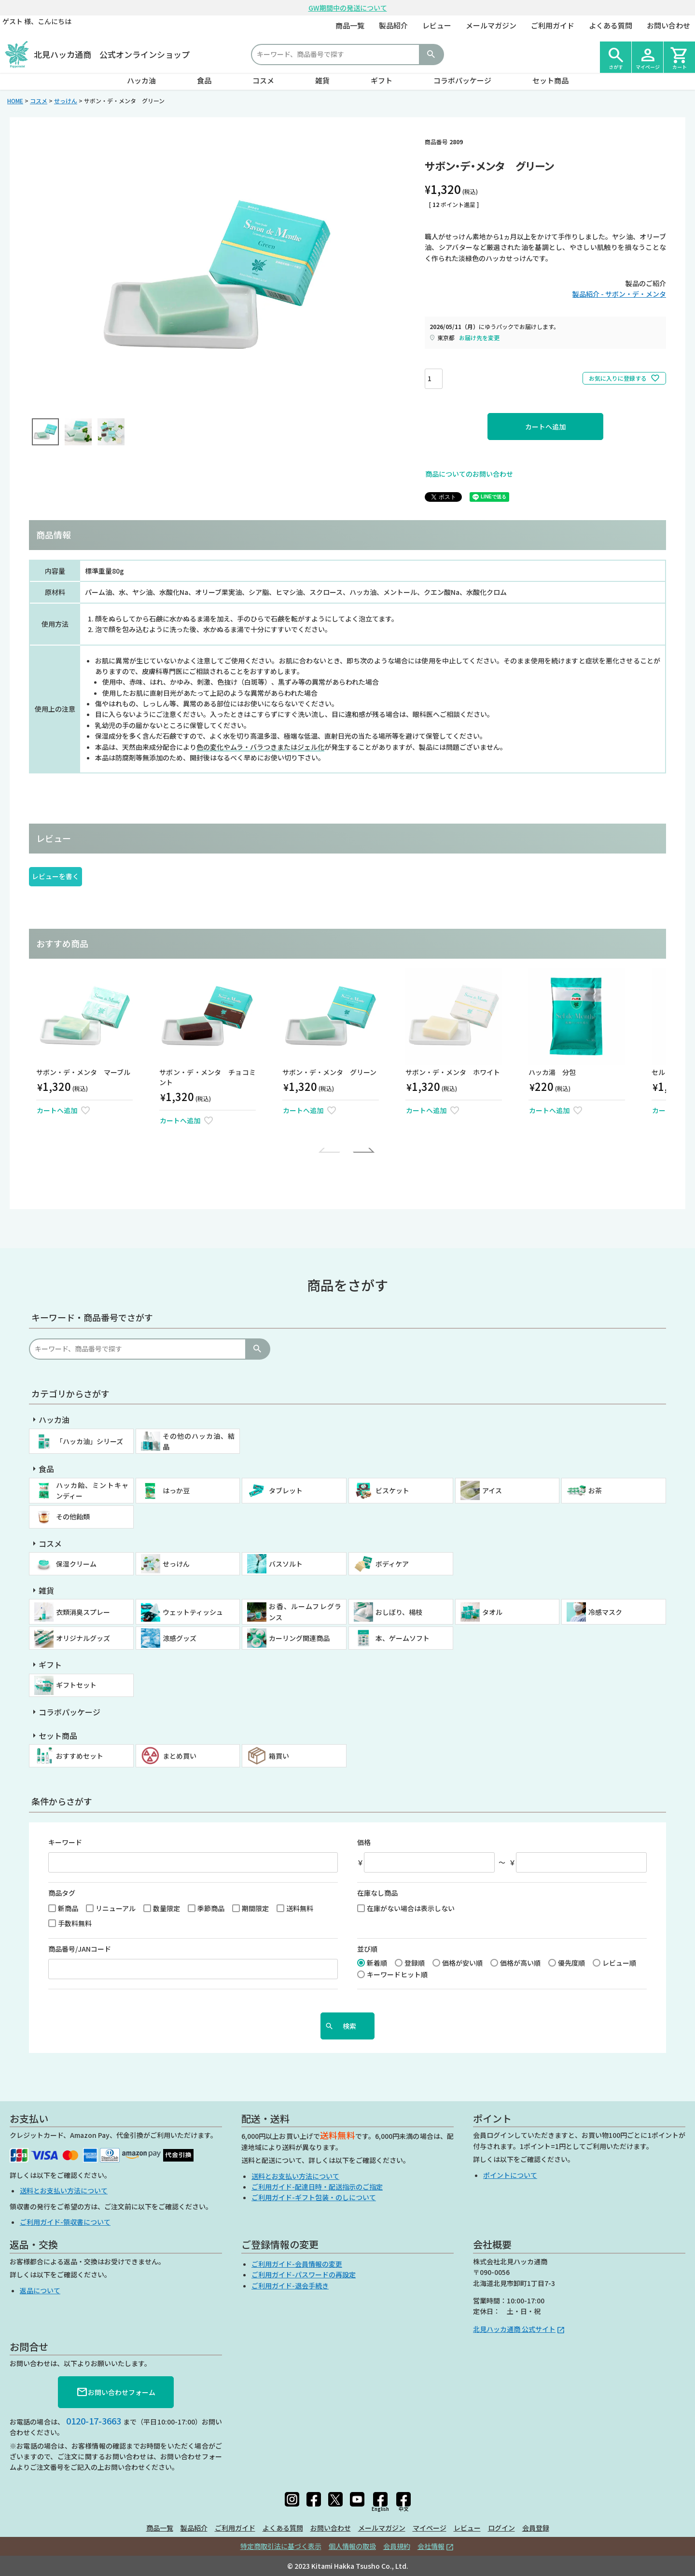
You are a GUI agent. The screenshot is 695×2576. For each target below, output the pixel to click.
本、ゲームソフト (402, 1638)
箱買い (279, 1756)
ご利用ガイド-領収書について (65, 2222)
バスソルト (286, 1564)
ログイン (501, 2528)
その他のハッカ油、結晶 (199, 1441)
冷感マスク (605, 1612)
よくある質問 (610, 25)
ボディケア (392, 1564)
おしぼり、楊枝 (398, 1612)
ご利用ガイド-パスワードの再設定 (303, 2274)
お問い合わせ (668, 25)
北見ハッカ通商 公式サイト (514, 2329)
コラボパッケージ (462, 80)
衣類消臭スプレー (83, 1612)
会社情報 (431, 2546)
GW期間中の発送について (347, 8)
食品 (204, 80)
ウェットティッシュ (193, 1612)
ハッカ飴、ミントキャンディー (92, 1490)
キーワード (65, 1842)
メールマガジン (491, 25)
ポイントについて (510, 2175)
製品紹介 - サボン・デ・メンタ (619, 294)
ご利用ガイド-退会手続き (290, 2285)
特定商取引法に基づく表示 (280, 2546)
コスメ (263, 80)
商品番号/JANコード (79, 1949)
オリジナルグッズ (83, 1638)
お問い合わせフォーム (115, 2392)
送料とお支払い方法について (64, 2190)
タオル (492, 1612)
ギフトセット (76, 1685)
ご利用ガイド (552, 25)
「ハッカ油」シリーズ (89, 1441)
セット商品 (550, 80)
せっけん (65, 100)
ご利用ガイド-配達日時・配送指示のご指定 (317, 2186)
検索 (431, 54)
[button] (331, 1150)
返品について (40, 2290)
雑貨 (322, 80)
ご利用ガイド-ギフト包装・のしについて (313, 2197)
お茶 (595, 1490)
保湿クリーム (76, 1564)
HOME (15, 100)
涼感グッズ (179, 1638)
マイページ (429, 2528)
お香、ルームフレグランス (305, 1611)
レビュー (436, 25)
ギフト (381, 80)
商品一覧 (349, 25)
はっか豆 (176, 1490)
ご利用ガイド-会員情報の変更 (296, 2264)
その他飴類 (73, 1516)
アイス (492, 1490)
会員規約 (396, 2546)
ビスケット (392, 1490)
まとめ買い (179, 1756)
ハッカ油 (141, 80)
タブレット (286, 1490)
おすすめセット (79, 1756)
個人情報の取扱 (352, 2546)
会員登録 (535, 2528)
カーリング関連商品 (299, 1638)
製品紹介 (393, 25)
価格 (364, 1842)
